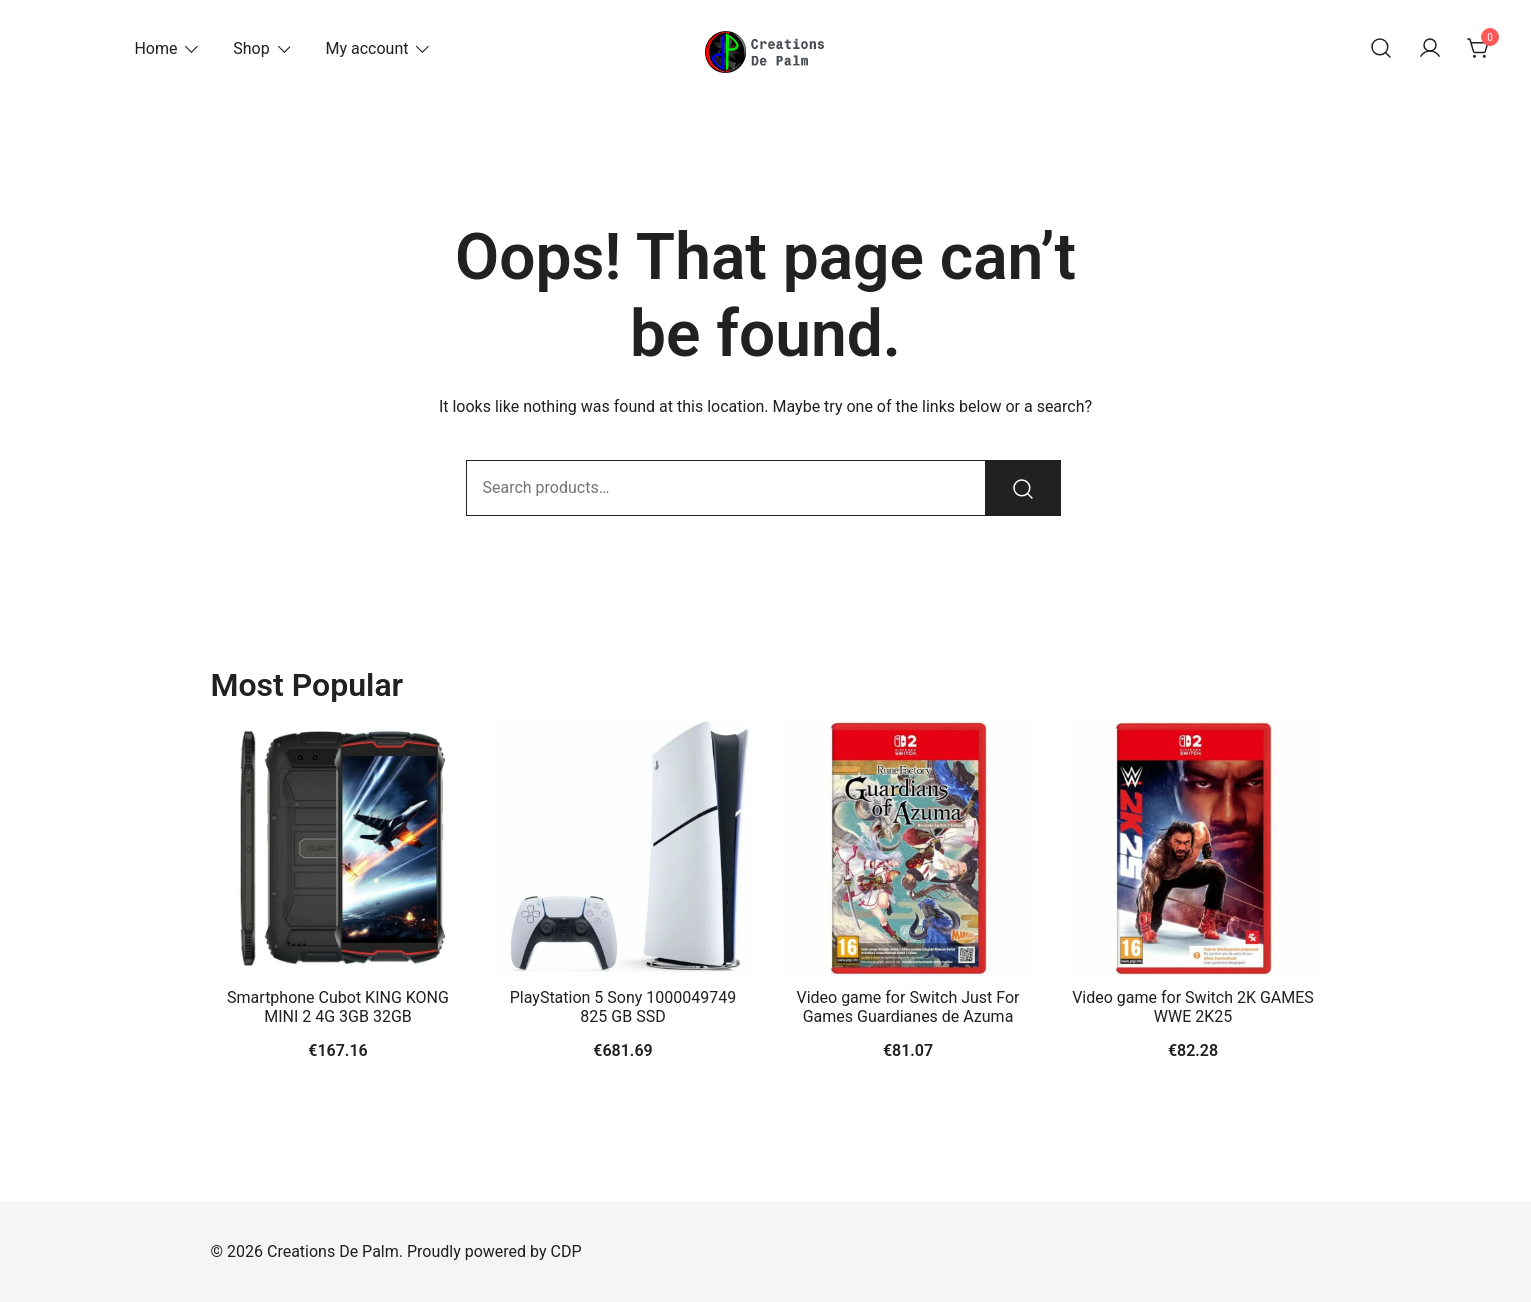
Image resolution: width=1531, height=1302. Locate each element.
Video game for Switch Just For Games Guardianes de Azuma (907, 1007)
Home (155, 48)
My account (366, 48)
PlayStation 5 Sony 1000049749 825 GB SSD (623, 1007)
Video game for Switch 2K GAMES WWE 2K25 (1193, 1007)
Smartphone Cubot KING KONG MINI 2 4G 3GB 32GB (338, 1007)
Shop (251, 48)
